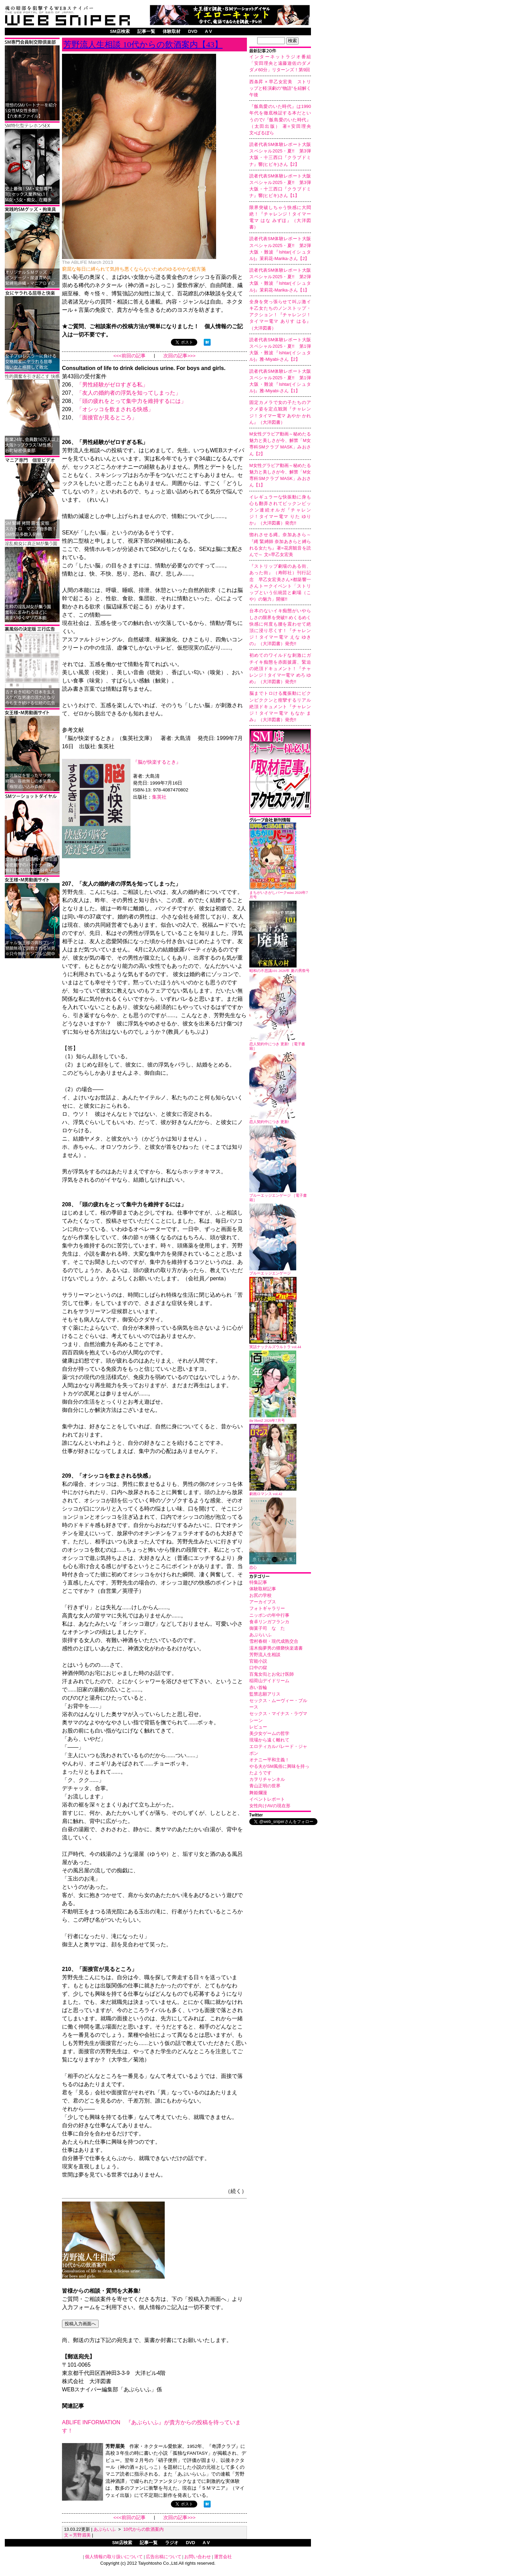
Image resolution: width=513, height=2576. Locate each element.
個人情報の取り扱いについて (114, 2556)
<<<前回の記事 (129, 355)
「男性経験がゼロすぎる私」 (112, 384)
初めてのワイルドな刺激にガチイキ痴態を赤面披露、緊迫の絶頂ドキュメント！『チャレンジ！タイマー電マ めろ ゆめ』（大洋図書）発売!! (280, 668)
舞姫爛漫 (258, 1792)
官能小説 (258, 1661)
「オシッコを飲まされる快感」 (115, 409)
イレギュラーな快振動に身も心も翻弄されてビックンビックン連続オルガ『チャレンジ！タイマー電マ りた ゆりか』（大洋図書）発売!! (280, 510)
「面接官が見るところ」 (107, 417)
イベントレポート (267, 1799)
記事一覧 (146, 31)
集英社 (159, 797)
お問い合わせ (197, 2556)
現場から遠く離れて (269, 1739)
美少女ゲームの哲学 (269, 1733)
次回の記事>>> (179, 355)
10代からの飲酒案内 (143, 2529)
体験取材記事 (262, 1588)
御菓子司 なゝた (267, 1628)
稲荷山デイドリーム (269, 1680)
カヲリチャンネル (267, 1779)
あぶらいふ (260, 1634)
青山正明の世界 (264, 1785)
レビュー (258, 1726)
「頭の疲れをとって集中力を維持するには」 (131, 401)
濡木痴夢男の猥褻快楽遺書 (276, 1648)
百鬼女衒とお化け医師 (271, 1674)
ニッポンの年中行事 (269, 1615)
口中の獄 (258, 1667)
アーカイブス (262, 1601)
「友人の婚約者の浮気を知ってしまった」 (129, 393)
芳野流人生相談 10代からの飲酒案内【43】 (143, 44)
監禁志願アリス (264, 1694)
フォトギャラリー (267, 1608)
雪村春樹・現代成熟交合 (273, 1641)
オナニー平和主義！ (269, 1759)
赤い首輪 (258, 1687)
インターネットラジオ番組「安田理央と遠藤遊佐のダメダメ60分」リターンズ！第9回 (280, 63)
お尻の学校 (260, 1595)
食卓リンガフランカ (269, 1621)
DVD (192, 31)
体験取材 (171, 31)
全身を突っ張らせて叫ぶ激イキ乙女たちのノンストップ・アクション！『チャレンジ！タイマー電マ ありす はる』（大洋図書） (280, 315)
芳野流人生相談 (264, 1654)
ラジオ (171, 2542)
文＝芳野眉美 (77, 2535)
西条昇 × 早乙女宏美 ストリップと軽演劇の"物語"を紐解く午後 (280, 88)
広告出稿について (164, 2556)
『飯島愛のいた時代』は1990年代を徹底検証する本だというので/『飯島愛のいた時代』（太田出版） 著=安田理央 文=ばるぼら (282, 119)
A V (208, 31)
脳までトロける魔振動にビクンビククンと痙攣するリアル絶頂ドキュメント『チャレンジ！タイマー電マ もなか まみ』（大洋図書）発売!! (280, 706)
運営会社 (223, 2556)
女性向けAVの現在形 (269, 1805)
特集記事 (258, 1582)
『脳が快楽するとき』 (157, 762)
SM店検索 (120, 31)
